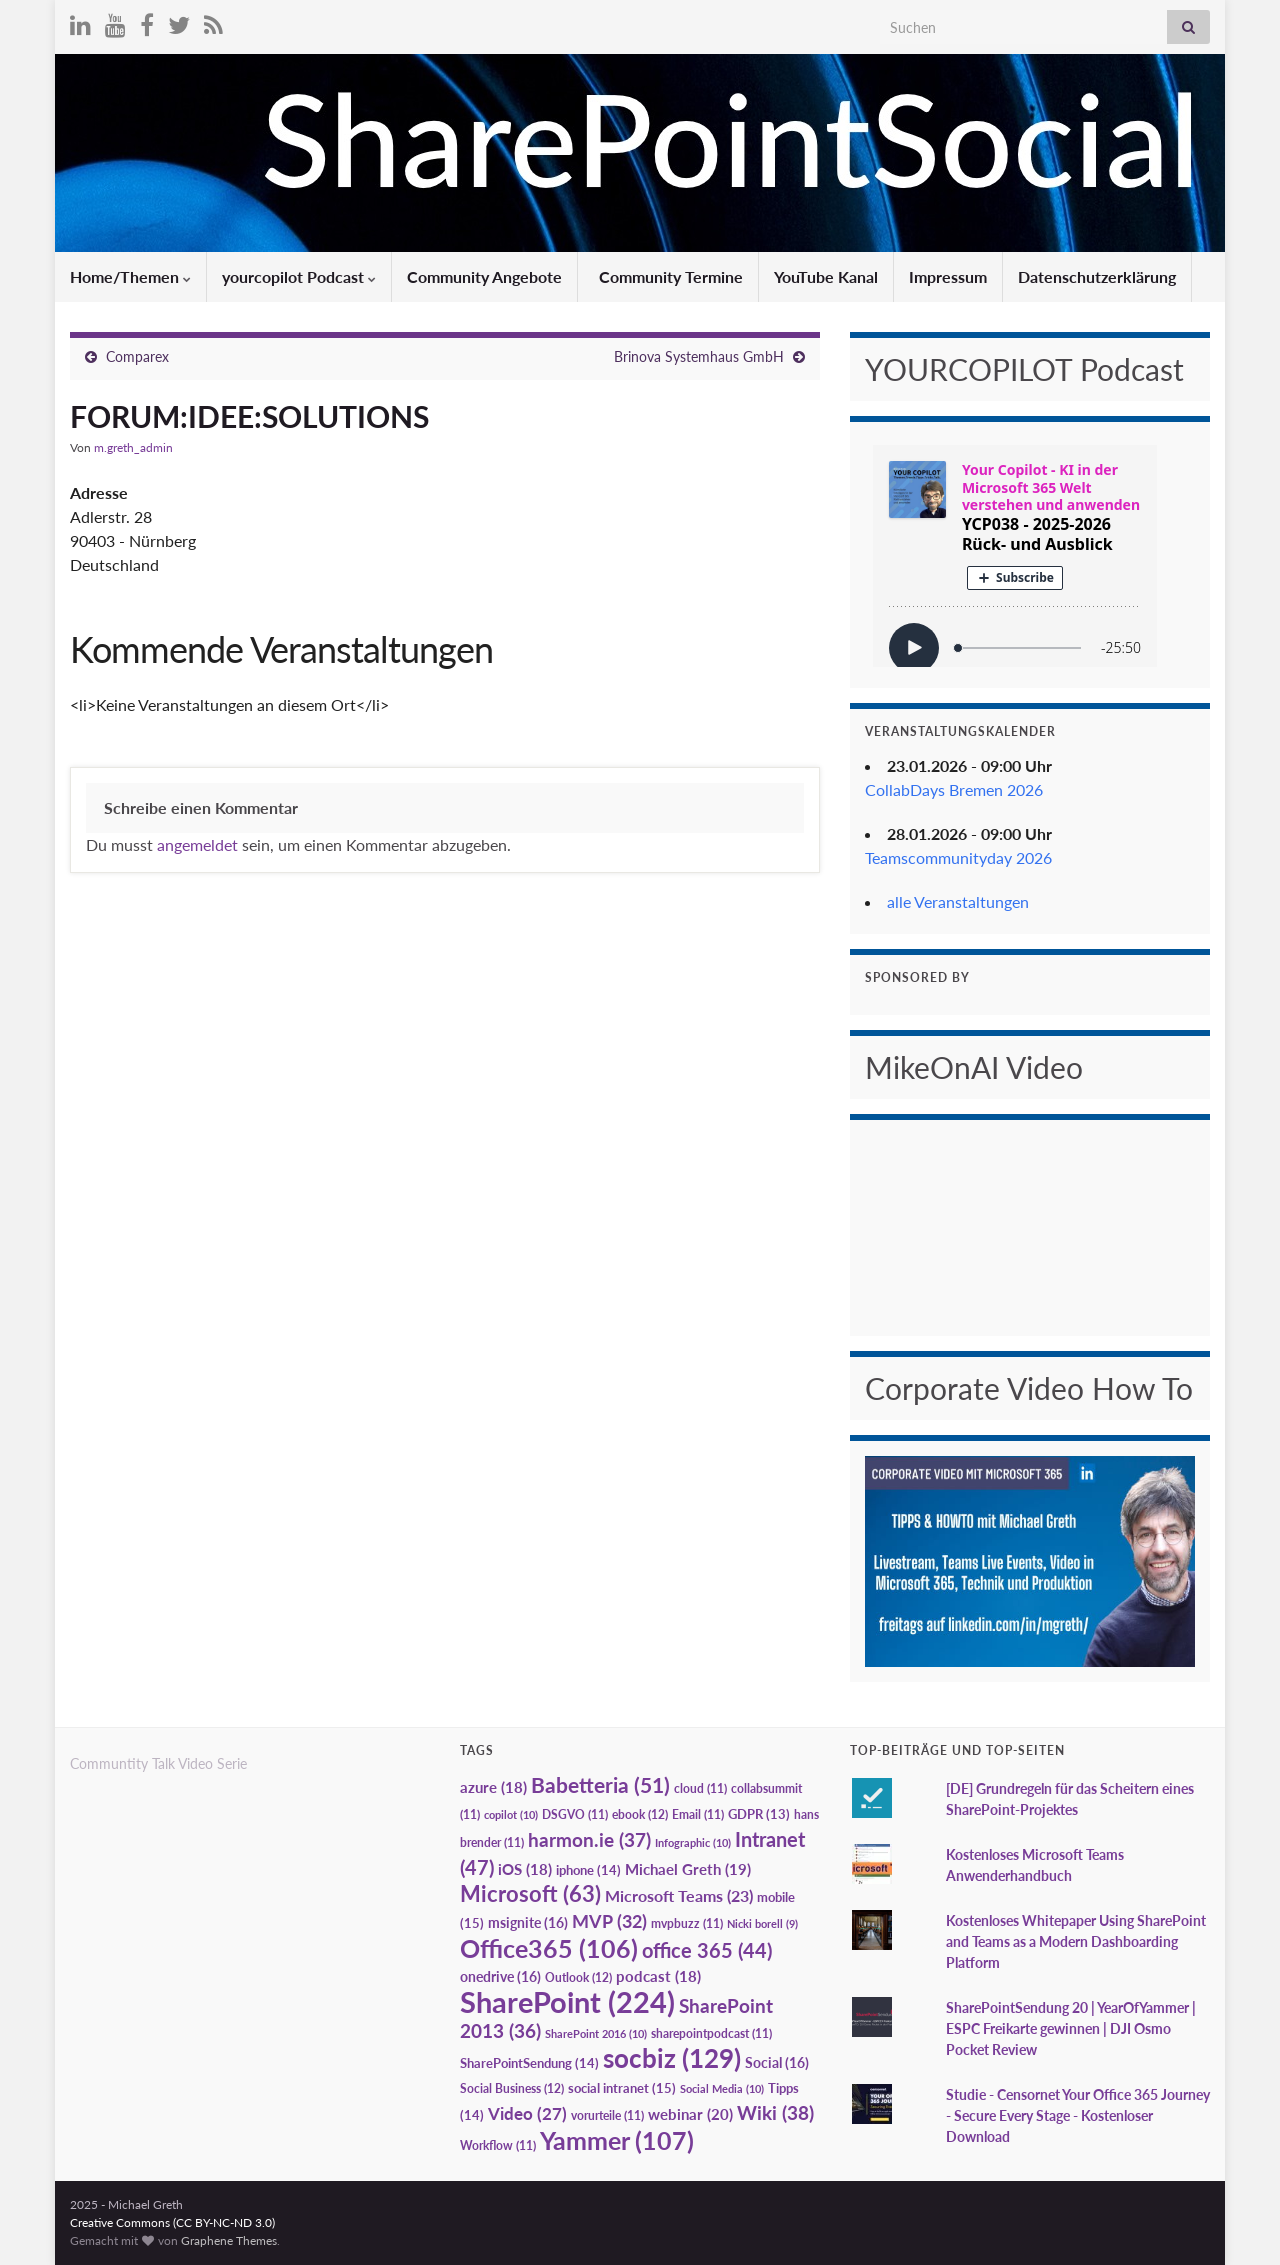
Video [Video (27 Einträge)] (527, 2113)
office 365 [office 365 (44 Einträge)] (707, 1950)
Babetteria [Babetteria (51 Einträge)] (600, 1785)
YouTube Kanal (826, 276)
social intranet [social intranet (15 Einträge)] (622, 2088)
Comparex (137, 356)
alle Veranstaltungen (958, 901)
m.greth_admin (133, 447)
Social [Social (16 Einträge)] (777, 2062)
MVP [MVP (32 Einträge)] (609, 1921)
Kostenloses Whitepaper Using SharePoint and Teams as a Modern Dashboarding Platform (1076, 1941)
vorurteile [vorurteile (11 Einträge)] (607, 2115)
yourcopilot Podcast (299, 276)
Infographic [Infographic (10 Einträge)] (693, 1842)
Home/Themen (130, 276)
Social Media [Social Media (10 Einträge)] (722, 2088)
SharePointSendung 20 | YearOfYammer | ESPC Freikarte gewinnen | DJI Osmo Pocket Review (1071, 2028)
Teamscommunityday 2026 (958, 857)
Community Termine (669, 276)
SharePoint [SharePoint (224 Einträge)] (567, 2001)
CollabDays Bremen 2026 (954, 789)
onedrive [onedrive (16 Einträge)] (500, 1976)
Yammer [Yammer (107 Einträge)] (617, 2140)
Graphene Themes (229, 2240)
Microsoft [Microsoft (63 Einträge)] (530, 1893)
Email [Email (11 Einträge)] (698, 1814)
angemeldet (197, 844)
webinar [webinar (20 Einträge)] (690, 2114)
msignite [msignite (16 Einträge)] (528, 1922)
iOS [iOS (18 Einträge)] (525, 1869)
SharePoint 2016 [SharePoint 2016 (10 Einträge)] (596, 2033)
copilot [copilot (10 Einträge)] (511, 1814)
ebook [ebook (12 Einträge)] (640, 1814)
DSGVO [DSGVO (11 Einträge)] (575, 1814)
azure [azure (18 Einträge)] (493, 1787)
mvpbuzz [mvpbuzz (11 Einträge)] (687, 1923)
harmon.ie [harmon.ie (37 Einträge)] (589, 1840)
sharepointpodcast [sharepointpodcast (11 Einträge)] (711, 2033)
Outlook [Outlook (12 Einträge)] (578, 1977)
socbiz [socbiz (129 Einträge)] (672, 2058)
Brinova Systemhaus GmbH (699, 356)
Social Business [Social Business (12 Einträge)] (512, 2088)
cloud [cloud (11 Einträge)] (700, 1788)
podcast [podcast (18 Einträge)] (658, 1976)
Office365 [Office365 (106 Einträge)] (549, 1948)
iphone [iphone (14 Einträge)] (588, 1870)
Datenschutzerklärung (1097, 276)
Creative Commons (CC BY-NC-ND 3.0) (172, 2222)
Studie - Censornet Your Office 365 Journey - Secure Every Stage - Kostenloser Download (1078, 2115)
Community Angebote (484, 276)
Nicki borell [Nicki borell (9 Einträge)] (762, 1923)
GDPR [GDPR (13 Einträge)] (759, 1814)
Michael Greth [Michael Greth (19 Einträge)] (688, 1869)
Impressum (948, 276)
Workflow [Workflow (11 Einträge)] (498, 2145)
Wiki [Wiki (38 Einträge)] (775, 2112)
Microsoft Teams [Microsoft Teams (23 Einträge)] (679, 1895)
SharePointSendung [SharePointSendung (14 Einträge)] (529, 2063)
